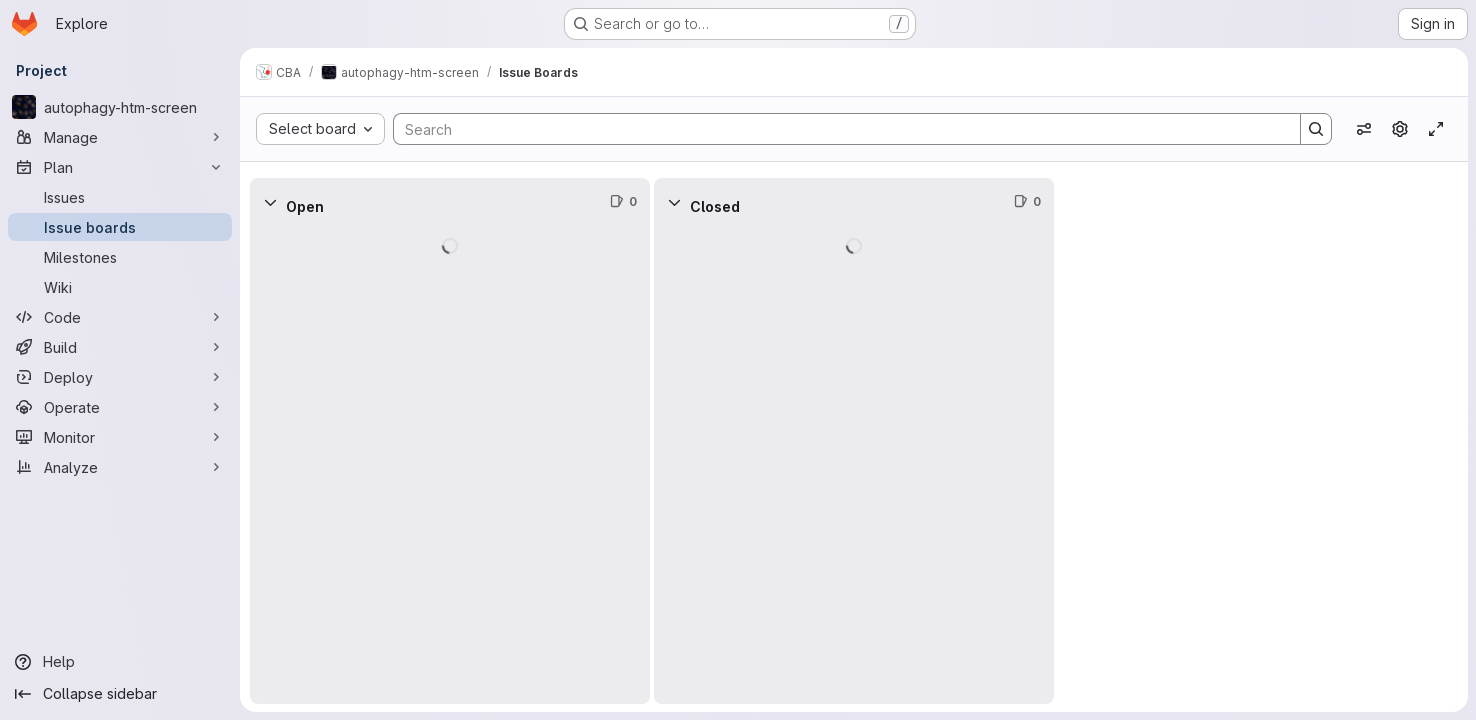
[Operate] (120, 407)
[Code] (120, 317)
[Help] (120, 662)
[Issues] (120, 197)
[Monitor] (120, 437)
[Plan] (120, 167)
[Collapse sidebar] (120, 694)
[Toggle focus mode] (1436, 129)
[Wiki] (120, 287)
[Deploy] (120, 377)
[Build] (120, 347)
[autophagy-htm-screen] (120, 107)
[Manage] (120, 137)
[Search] (837, 129)
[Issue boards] (120, 227)
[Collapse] (270, 202)
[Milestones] (120, 257)
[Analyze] (120, 467)
